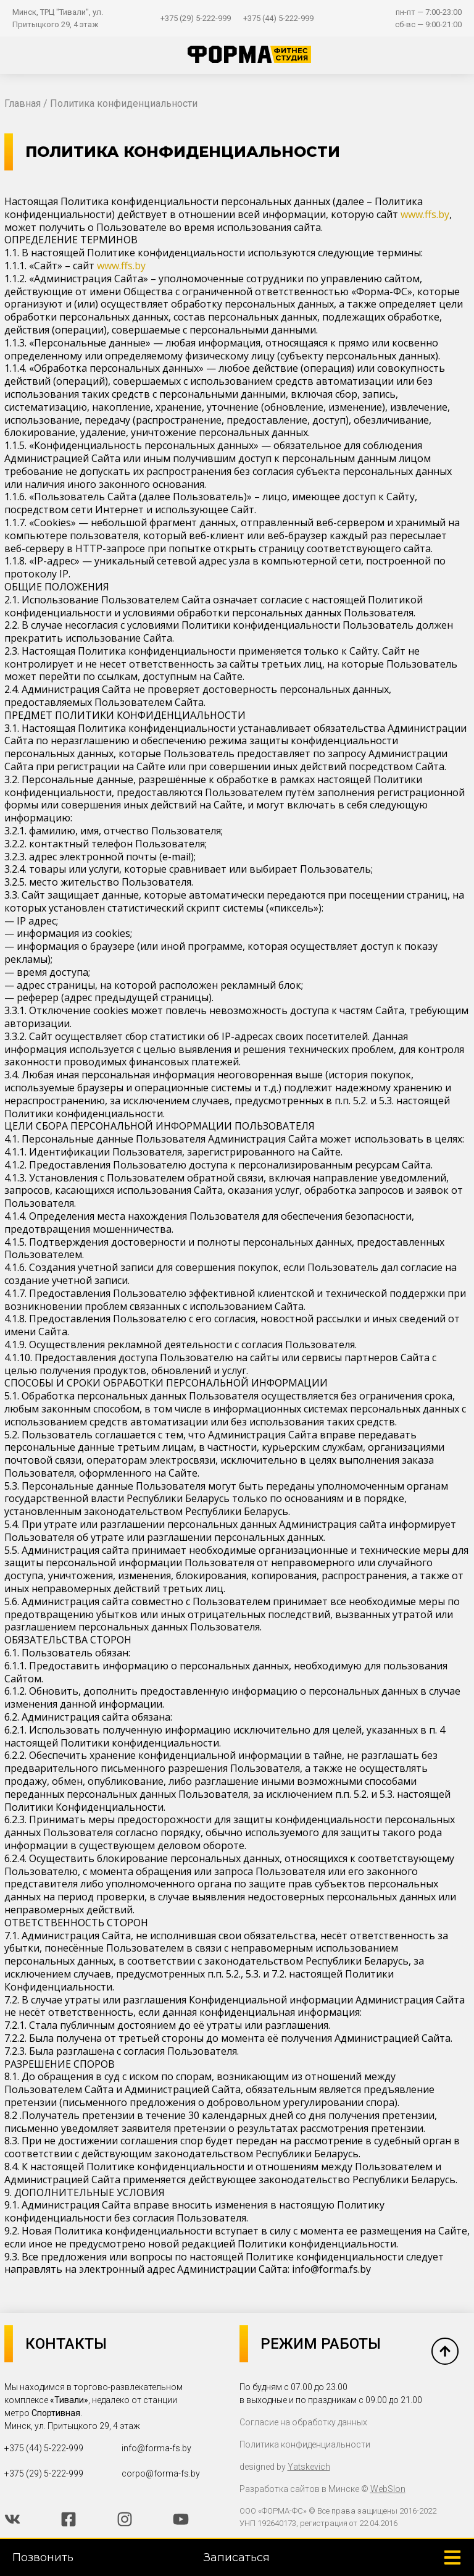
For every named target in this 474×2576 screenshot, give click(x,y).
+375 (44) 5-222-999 (278, 18)
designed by (284, 2467)
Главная (22, 103)
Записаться (237, 2557)
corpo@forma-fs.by (161, 2473)
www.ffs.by (425, 214)
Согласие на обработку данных (303, 2422)
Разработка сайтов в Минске (299, 2489)
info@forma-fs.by (156, 2448)
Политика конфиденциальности (304, 2444)
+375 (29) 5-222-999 (195, 18)
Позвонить (42, 2557)
